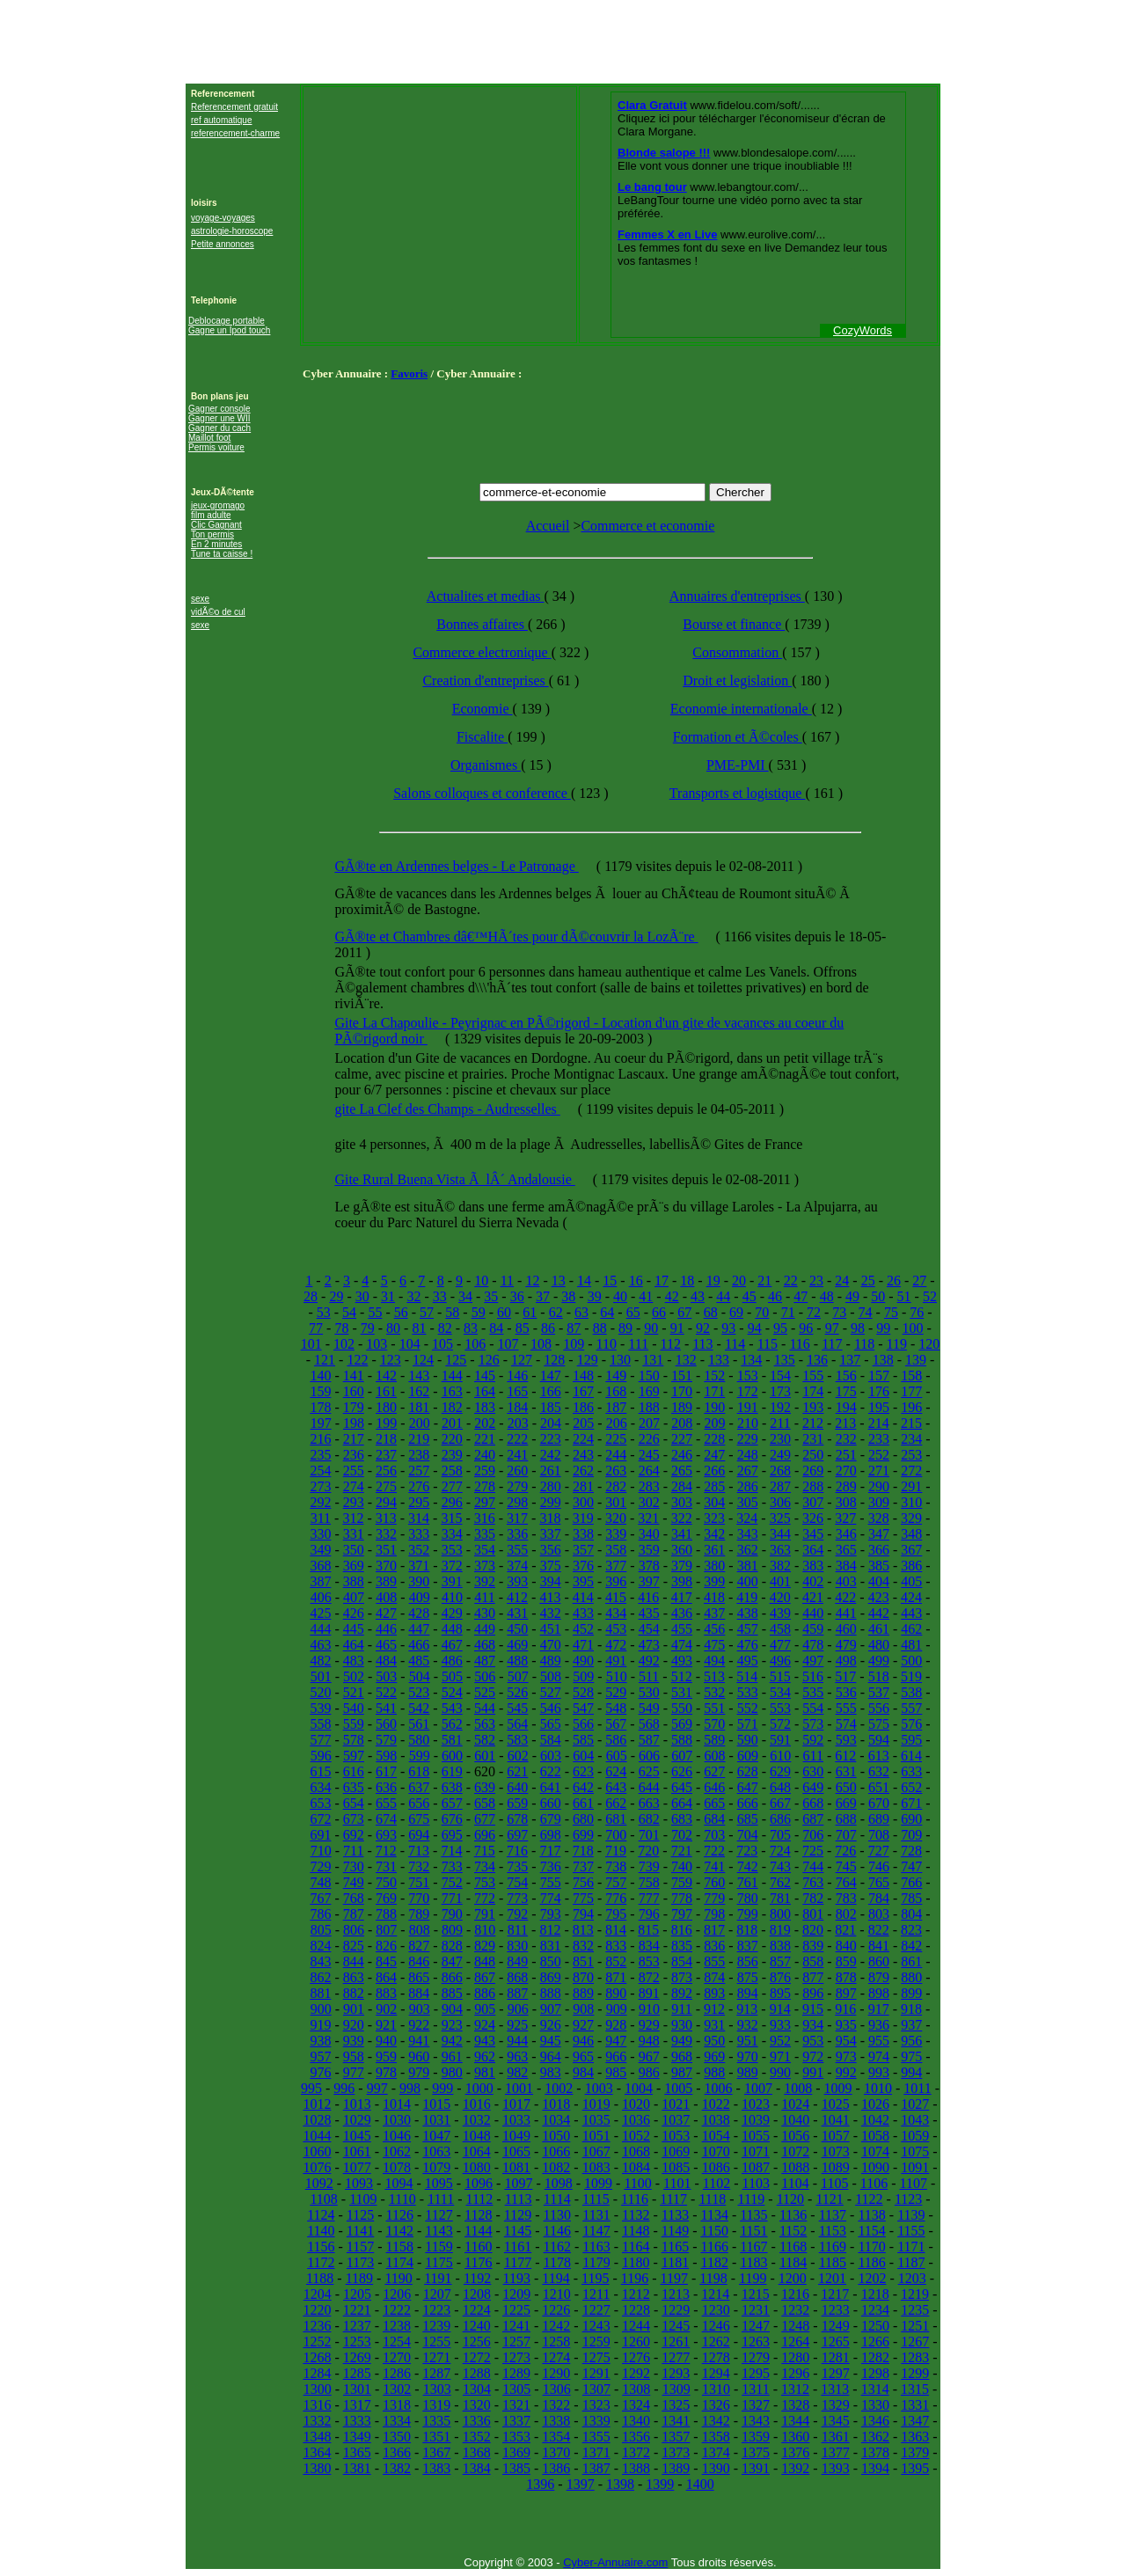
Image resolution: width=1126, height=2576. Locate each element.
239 (452, 1454)
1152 (793, 2230)
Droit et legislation (737, 680)
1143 (438, 2230)
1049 (516, 2135)
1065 (516, 2151)
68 (711, 1312)
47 (800, 1296)
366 (878, 1549)
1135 (753, 2214)
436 (681, 1613)
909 (616, 2009)
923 (452, 2024)
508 (550, 1676)
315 (451, 1518)
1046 (397, 2135)
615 (320, 1771)
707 (846, 1834)
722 (714, 1850)
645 (681, 1787)
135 (784, 1359)
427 (386, 1613)
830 (517, 1945)
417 (681, 1597)
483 (353, 1660)
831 (550, 1945)
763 (812, 1882)
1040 (795, 2119)
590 (747, 1739)
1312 (795, 2389)
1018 (556, 2104)
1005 (678, 2088)
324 (746, 1518)
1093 (359, 2183)
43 (698, 1296)
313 (386, 1518)
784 (878, 1898)
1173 (360, 2262)
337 (550, 1533)
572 (780, 1723)
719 (615, 1850)
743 (780, 1866)
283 (649, 1486)
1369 (516, 2452)
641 (550, 1787)
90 (651, 1328)
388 (353, 1581)
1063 (436, 2151)
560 (386, 1723)
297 (484, 1502)
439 (780, 1613)
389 (386, 1581)
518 (878, 1676)
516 (812, 1676)
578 (353, 1739)
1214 (715, 2294)
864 (386, 1977)
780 (747, 1898)
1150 (714, 2230)
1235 (915, 2309)
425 (320, 1613)
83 (471, 1328)
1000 (479, 2088)
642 (583, 1787)
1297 (836, 2373)
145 (484, 1375)
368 (320, 1565)
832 (583, 1945)
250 (812, 1454)
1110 (402, 2199)
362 (747, 1549)
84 (496, 1328)
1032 (477, 2119)
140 (320, 1375)
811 (518, 1929)
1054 (716, 2135)
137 (849, 1359)
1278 (716, 2357)
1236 (317, 2325)
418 (714, 1597)
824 (320, 1945)
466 (418, 1644)
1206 (397, 2294)
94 (755, 1328)
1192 (477, 2278)
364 (812, 1549)
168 (615, 1391)
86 (548, 1328)
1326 (716, 2404)
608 (715, 1755)
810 (484, 1929)
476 (747, 1644)
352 (418, 1549)
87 (574, 1328)
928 (615, 2024)
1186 (871, 2262)
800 (780, 1913)
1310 (716, 2389)
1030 (397, 2119)
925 (517, 2024)
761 (747, 1882)
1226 (556, 2309)
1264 (795, 2341)
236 (353, 1454)
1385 (516, 2468)
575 (878, 1723)
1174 (399, 2262)
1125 (360, 2214)
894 (747, 1993)
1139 (911, 2214)
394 (550, 1581)
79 (368, 1328)
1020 (636, 2104)
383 (812, 1565)
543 (452, 1708)
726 (845, 1850)
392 (484, 1581)
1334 (397, 2420)
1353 (516, 2436)
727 (878, 1850)
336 (517, 1533)
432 (550, 1613)
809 (452, 1929)
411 (484, 1597)
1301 (357, 2389)
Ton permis (212, 534)
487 (484, 1660)
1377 (836, 2452)
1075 (915, 2151)
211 (780, 1423)
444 (320, 1628)
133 (718, 1359)
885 (452, 1993)
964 (550, 2056)
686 (780, 1818)
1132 (635, 2214)
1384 (477, 2468)
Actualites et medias (486, 596)
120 (929, 1343)
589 (714, 1739)
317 (517, 1518)
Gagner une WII (219, 418)
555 (846, 1708)
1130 (557, 2214)
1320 (477, 2404)
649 (812, 1787)
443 (911, 1613)
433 (583, 1613)
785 (911, 1898)
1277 (676, 2357)
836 (714, 1945)
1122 (868, 2199)
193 (812, 1407)
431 (517, 1613)
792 (517, 1913)
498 (846, 1660)
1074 (875, 2151)
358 (615, 1549)
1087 (756, 2167)
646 (714, 1787)
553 (780, 1708)
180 (386, 1407)
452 (583, 1628)
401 (780, 1581)
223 (550, 1438)
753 (484, 1882)
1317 (357, 2404)
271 (878, 1470)
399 (714, 1581)
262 (583, 1470)
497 (812, 1660)
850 (550, 1961)
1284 (317, 2373)
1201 (832, 2278)
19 (713, 1280)
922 (418, 2024)
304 (714, 1502)
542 (418, 1708)
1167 (753, 2246)
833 (615, 1945)
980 (452, 2072)
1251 (915, 2325)
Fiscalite (482, 736)
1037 (676, 2119)
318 (549, 1518)
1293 (676, 2373)
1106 (874, 2183)
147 (550, 1375)
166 (550, 1391)
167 (583, 1391)
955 (878, 2040)
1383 (436, 2468)
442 (878, 1613)
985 (615, 2072)
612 (845, 1755)
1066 (556, 2151)
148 (583, 1375)
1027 (915, 2104)
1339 (596, 2420)
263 (615, 1470)
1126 (399, 2214)
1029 (357, 2119)
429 (452, 1613)
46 (775, 1296)
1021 (676, 2104)
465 (386, 1644)
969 (714, 2056)
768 (353, 1898)
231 (812, 1438)
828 (452, 1945)
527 (550, 1692)
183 (484, 1407)
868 (517, 1977)
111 (638, 1343)
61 (530, 1312)
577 (320, 1739)
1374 (716, 2452)
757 (615, 1882)
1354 (556, 2436)
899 (911, 1993)
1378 (875, 2452)
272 (911, 1470)
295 (418, 1502)
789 (418, 1913)
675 (418, 1818)
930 (681, 2024)
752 (452, 1882)
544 (484, 1708)
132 (686, 1359)
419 (746, 1597)
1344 (795, 2420)
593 (846, 1739)
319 (583, 1518)
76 (917, 1312)
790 (452, 1913)
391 (452, 1581)
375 (550, 1565)
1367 (436, 2452)
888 (550, 1993)
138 (883, 1359)
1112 (480, 2199)
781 (780, 1898)
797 (681, 1913)
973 (846, 2056)
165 (517, 1391)
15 (610, 1280)
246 (681, 1454)
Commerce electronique (482, 652)
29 (336, 1296)
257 (418, 1470)
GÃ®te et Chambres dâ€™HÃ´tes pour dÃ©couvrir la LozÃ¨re (516, 936)
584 (550, 1739)
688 (846, 1818)
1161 (517, 2246)
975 (911, 2056)
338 (583, 1533)
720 (648, 1850)
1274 (556, 2357)
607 (681, 1755)
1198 (713, 2278)
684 (714, 1818)
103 (376, 1343)
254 (320, 1470)
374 (517, 1565)
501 (321, 1676)
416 (648, 1597)
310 (911, 1502)
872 (649, 1977)
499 (878, 1660)
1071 (756, 2151)
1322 (556, 2404)
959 (386, 2056)
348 (911, 1533)
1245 (676, 2325)
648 (780, 1787)
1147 (596, 2230)
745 (846, 1866)
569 (681, 1723)
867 (484, 1977)
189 (681, 1407)
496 (780, 1660)
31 (388, 1296)
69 (736, 1312)
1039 (756, 2119)
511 (649, 1676)
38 (568, 1296)
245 (649, 1454)
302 (649, 1502)
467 (452, 1644)
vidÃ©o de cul (218, 612)
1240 (477, 2325)
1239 (436, 2325)
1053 (676, 2135)
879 (878, 1977)
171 (714, 1391)
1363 (915, 2436)
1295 (756, 2373)
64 (607, 1312)
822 (878, 1929)
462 (911, 1628)
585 (583, 1739)
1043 (915, 2119)
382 (780, 1565)
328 (878, 1518)
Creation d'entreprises (485, 680)
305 (747, 1502)
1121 (829, 2199)
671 (911, 1803)
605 (616, 1755)
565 (550, 1723)
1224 (477, 2309)
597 (353, 1755)
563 (484, 1723)
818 (746, 1929)
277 (452, 1486)
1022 (716, 2104)
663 (649, 1803)
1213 (676, 2294)
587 (649, 1739)
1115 (596, 2199)
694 (418, 1834)
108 (541, 1343)
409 (419, 1597)
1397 (581, 2484)
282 (615, 1486)
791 (484, 1913)
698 (550, 1834)
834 (649, 1945)
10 (481, 1280)
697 (517, 1834)
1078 (397, 2167)
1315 (915, 2389)
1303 (437, 2389)
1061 (357, 2151)
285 (714, 1486)
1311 (755, 2389)
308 (846, 1502)
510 (616, 1676)
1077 (357, 2167)
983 (550, 2072)
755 (550, 1882)
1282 (875, 2357)
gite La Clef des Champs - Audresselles (446, 1108)
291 (911, 1486)
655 (386, 1803)
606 (649, 1755)
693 (386, 1834)
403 (846, 1581)
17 (661, 1280)
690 (911, 1818)
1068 (636, 2151)
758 (649, 1882)
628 (747, 1771)
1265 (836, 2341)
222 (517, 1438)
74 (866, 1312)
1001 (519, 2088)
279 (517, 1486)
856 (747, 1961)
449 (484, 1628)
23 (816, 1280)
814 (615, 1929)
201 (452, 1423)
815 (648, 1929)
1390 (716, 2468)
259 (484, 1470)
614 (911, 1755)
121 (324, 1359)
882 (353, 1993)
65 (633, 1312)
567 (615, 1723)
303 (681, 1502)
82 (445, 1328)
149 (615, 1375)
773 (517, 1898)
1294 (716, 2373)
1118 (712, 2199)
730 (353, 1866)
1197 (674, 2278)
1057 (836, 2135)
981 (484, 2072)
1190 (398, 2278)
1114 (557, 2199)
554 (812, 1708)
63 (581, 1312)
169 (649, 1391)
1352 (477, 2436)
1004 (639, 2088)
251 (846, 1454)
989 (747, 2072)
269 (812, 1470)
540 (353, 1708)
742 (747, 1866)
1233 (836, 2309)
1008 (798, 2088)
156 (846, 1375)
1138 (871, 2214)
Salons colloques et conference (482, 793)
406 (321, 1597)
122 (357, 1359)
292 (320, 1502)
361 (714, 1549)
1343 (756, 2420)
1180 (635, 2262)
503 (386, 1676)
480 (878, 1644)
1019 (596, 2104)
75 (891, 1312)
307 (812, 1502)
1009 (838, 2088)
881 (320, 1993)
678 (517, 1818)
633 (911, 1771)
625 (649, 1771)
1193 (516, 2278)
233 (878, 1438)
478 (812, 1644)
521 (353, 1692)
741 (714, 1866)
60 (504, 1312)
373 (484, 1565)
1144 (478, 2230)
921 (386, 2024)
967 (649, 2056)
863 (353, 1977)
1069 (676, 2151)
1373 (676, 2452)
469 (517, 1644)
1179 (596, 2262)
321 (648, 1518)
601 (484, 1755)
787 (353, 1913)
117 (832, 1343)
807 (386, 1929)
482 (320, 1660)
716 (517, 1850)
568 (649, 1723)
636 (386, 1787)
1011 (917, 2088)
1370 (556, 2452)
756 (583, 1882)
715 (484, 1850)
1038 (716, 2119)
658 (484, 1803)
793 (550, 1913)
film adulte (211, 515)
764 (846, 1882)
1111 (441, 2199)
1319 (436, 2404)
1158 (399, 2246)
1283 (915, 2357)
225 (615, 1438)
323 (714, 1518)
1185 (832, 2262)
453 (615, 1628)
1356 (636, 2436)
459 (812, 1628)
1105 (834, 2183)
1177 (517, 2262)
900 (321, 2009)
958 (353, 2056)
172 (747, 1391)
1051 (596, 2135)
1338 (556, 2420)
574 (846, 1723)
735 (517, 1866)
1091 (915, 2167)
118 (864, 1343)
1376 (795, 2452)
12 (532, 1280)
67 (684, 1312)
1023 (756, 2104)
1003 (599, 2088)
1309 (676, 2389)
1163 (596, 2246)
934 (812, 2024)
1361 (836, 2436)
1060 (317, 2151)
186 (583, 1407)
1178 (557, 2262)
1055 (756, 2135)
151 (681, 1375)
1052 (636, 2135)
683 (681, 1818)
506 (484, 1676)
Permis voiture (216, 447)
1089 (836, 2167)
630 (812, 1771)
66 (659, 1312)
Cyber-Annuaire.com (615, 2562)
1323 (596, 2404)
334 (452, 1533)
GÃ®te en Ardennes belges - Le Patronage (456, 866)
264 (649, 1470)
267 (747, 1470)
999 (442, 2088)
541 (386, 1708)
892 (681, 1993)
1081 (516, 2167)
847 (452, 1961)
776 (615, 1898)
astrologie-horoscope (232, 231)
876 (780, 1977)
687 (812, 1818)
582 (484, 1739)
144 (452, 1375)
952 (780, 2040)
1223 (436, 2309)
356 (550, 1549)
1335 (436, 2420)
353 (452, 1549)
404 (878, 1581)
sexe (200, 599)
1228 (636, 2309)
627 (714, 1771)
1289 (516, 2373)
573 (812, 1723)
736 (550, 1866)
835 (681, 1945)
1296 (795, 2373)
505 (452, 1676)
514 (746, 1676)
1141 (360, 2230)
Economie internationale (741, 708)
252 (878, 1454)
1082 (556, 2167)
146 (517, 1375)
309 (878, 1502)
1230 (716, 2309)
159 (320, 1391)
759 (681, 1882)
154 (780, 1375)
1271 (436, 2357)
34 (465, 1296)
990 (780, 2072)
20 (739, 1280)
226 (649, 1438)
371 (418, 1565)
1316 (317, 2404)
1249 (836, 2325)
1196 (634, 2278)
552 (747, 1708)
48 (827, 1296)
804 (911, 1913)
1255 (436, 2341)
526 (517, 1692)
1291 (596, 2373)
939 (353, 2040)
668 (812, 1803)
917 (878, 2009)
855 (714, 1961)
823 (911, 1929)
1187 (911, 2262)
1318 (397, 2404)
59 (479, 1312)
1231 (756, 2309)
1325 (676, 2404)
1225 (516, 2309)
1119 (751, 2199)
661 (583, 1803)
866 (452, 1977)
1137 (832, 2214)
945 (550, 2040)
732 (418, 1866)
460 (846, 1628)
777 (649, 1898)
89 (625, 1328)
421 (812, 1597)
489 (550, 1660)
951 (747, 2040)
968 (681, 2056)
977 (353, 2072)
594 (878, 1739)
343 (747, 1533)
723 (746, 1850)
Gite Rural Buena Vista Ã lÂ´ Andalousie (454, 1179)
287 (780, 1486)
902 (386, 2009)
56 (401, 1312)
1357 (676, 2436)
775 (583, 1898)
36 (517, 1296)
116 (799, 1343)
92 (703, 1328)
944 (517, 2040)
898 (878, 1993)
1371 (596, 2452)
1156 (320, 2246)
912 (714, 2009)
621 (517, 1771)
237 (386, 1454)
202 (484, 1423)
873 (681, 1977)
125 (455, 1359)
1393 (836, 2468)
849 (517, 1961)
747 (911, 1866)
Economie (482, 708)
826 (386, 1945)
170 (681, 1391)
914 (780, 2009)
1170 (871, 2246)
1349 (357, 2436)
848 (484, 1961)
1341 (676, 2420)
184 (517, 1407)
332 (386, 1533)
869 (550, 1977)
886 (484, 1993)
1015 (436, 2104)
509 (583, 1676)
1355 (596, 2436)
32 (413, 1296)
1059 (915, 2135)
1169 (832, 2246)
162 (418, 1391)
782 (812, 1898)
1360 (795, 2436)
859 (846, 1961)
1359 (756, 2436)
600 (452, 1755)
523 (418, 1692)
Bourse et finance (734, 624)
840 (846, 1945)
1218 (875, 2294)
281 (583, 1486)
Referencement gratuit (234, 107)
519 (911, 1676)
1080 (477, 2167)
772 (484, 1898)
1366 (397, 2452)
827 (418, 1945)
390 (418, 1581)
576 (911, 1723)
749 (353, 1882)
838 (780, 1945)
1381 (357, 2468)
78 (341, 1328)
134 (751, 1359)
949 (681, 2040)
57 (427, 1312)
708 (878, 1834)
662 (615, 1803)
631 (846, 1771)
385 (878, 1565)
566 (583, 1723)
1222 (397, 2309)
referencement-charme (235, 133)
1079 (436, 2167)
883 (386, 1993)
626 (681, 1771)
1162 (557, 2246)
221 (484, 1438)
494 (714, 1660)
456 (714, 1628)
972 (812, 2056)
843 (320, 1961)
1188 (319, 2278)
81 (419, 1328)
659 (517, 1803)
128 (554, 1359)
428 (418, 1613)
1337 (516, 2420)
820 (812, 1929)
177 (911, 1391)
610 (780, 1755)
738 (615, 1866)
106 (475, 1343)
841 (878, 1945)
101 (311, 1343)
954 (846, 2040)
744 (812, 1866)
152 (714, 1375)
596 (321, 1755)
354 (484, 1549)
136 (817, 1359)
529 (615, 1692)
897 (846, 1993)
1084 (636, 2167)
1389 (676, 2468)
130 (620, 1359)
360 (681, 1549)
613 (878, 1755)
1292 (636, 2373)
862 (320, 1977)
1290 (556, 2373)
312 (352, 1518)
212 (812, 1423)
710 (321, 1850)
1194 (555, 2278)
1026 (875, 2104)
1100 (637, 2183)
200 (419, 1423)
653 (320, 1803)
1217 (835, 2294)
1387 (596, 2468)
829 (484, 1945)
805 (321, 1929)
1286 (397, 2373)
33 (440, 1296)
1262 (716, 2341)
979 (418, 2072)
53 (324, 1312)
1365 (357, 2452)
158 (911, 1375)
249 (780, 1454)
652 (911, 1787)
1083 (596, 2167)
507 (518, 1676)
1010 (878, 2088)
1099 (598, 2183)
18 (687, 1280)
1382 (397, 2468)
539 (320, 1708)
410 (452, 1597)
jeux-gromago (218, 505)
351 (386, 1549)
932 (747, 2024)
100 (913, 1328)
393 (517, 1581)
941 (418, 2040)
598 (386, 1755)
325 (780, 1518)
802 (846, 1913)
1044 (317, 2135)
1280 (795, 2357)
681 (615, 1818)
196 (911, 1407)
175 (846, 1391)
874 (714, 1977)
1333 (357, 2420)
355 (517, 1549)
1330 (875, 2404)
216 (320, 1438)
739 (649, 1866)
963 (517, 2056)
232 (846, 1438)
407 (353, 1597)
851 (583, 1961)
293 (353, 1502)
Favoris (409, 373)
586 (615, 1739)
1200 (793, 2278)
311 (321, 1518)
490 (583, 1660)
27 (919, 1280)
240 (484, 1454)
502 (353, 1676)
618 (418, 1771)
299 (550, 1502)
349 (320, 1549)
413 (549, 1597)
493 (681, 1660)
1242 (556, 2325)
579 (386, 1739)
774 (550, 1898)
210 (747, 1423)
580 (418, 1739)
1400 (700, 2484)
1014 (397, 2104)
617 (386, 1771)
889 (583, 1993)
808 (419, 1929)
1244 (636, 2325)
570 (714, 1723)
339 (615, 1533)
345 (812, 1533)
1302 (397, 2389)
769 (386, 1898)
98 (858, 1328)
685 (747, 1818)
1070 (716, 2151)
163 (452, 1391)
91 (677, 1328)
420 (780, 1597)
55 (375, 1312)
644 (649, 1787)
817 (714, 1929)
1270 (397, 2357)
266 (714, 1470)
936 (878, 2024)
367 (911, 1549)
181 (418, 1407)
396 (615, 1581)
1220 (317, 2309)
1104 (794, 2183)
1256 (477, 2341)
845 (386, 1961)
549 (649, 1708)
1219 (915, 2294)
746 (878, 1866)
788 (386, 1913)
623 (583, 1771)
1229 (676, 2309)
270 (846, 1470)
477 (780, 1644)
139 (915, 1359)
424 (911, 1597)
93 (728, 1328)
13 (559, 1280)
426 (353, 1613)
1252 (317, 2341)
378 (649, 1565)
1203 (912, 2278)
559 (353, 1723)
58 (452, 1312)
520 (320, 1692)
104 (409, 1343)
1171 (911, 2246)
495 (747, 1660)
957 (320, 2056)
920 (353, 2024)
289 (846, 1486)
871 (615, 1977)
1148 (635, 2230)
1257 (516, 2341)
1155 (911, 2230)
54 (349, 1312)
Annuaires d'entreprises (737, 596)
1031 (436, 2119)
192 (780, 1407)
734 (484, 1866)
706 (812, 1834)
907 (550, 2009)
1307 (596, 2389)
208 (681, 1423)
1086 (716, 2167)
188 (649, 1407)
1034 (556, 2119)
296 (452, 1502)
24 (842, 1280)
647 (747, 1787)
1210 (557, 2294)
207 (649, 1423)
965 (583, 2056)
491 (615, 1660)
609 (747, 1755)
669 (846, 1803)
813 (583, 1929)
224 (583, 1438)
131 (652, 1359)
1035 (596, 2119)
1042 (875, 2119)
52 (930, 1296)
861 (911, 1961)
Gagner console (219, 408)
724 (780, 1850)
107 (508, 1343)
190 (714, 1407)
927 (583, 2024)
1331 (915, 2404)
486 (452, 1660)
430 (484, 1613)
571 (747, 1723)
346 (846, 1533)
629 (780, 1771)
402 (812, 1581)
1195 (595, 2278)
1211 (596, 2294)
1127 (438, 2214)
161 (386, 1391)
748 (320, 1882)
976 (320, 2072)
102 (344, 1343)
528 (583, 1692)
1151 (753, 2230)
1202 (872, 2278)
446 (386, 1628)
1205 (357, 2294)
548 (615, 1708)
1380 (317, 2468)
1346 (875, 2420)
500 (911, 1660)
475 (714, 1644)
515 (780, 1676)
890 (615, 1993)
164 (484, 1391)
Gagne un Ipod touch (229, 330)
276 (418, 1486)
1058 (875, 2135)
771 (452, 1898)
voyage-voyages (223, 218)
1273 (516, 2357)
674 (386, 1818)
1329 (836, 2404)
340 (649, 1533)
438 (747, 1613)
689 (878, 1818)
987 (681, 2072)
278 (484, 1486)
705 (780, 1834)
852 (615, 1961)
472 (615, 1644)
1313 (835, 2389)
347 (878, 1533)
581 (452, 1739)
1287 (436, 2373)
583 (517, 1739)
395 (583, 1581)
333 (418, 1533)
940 (386, 2040)
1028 (317, 2119)
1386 (556, 2468)
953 (812, 2040)
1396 (540, 2484)
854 (681, 1961)
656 (418, 1803)
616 (353, 1771)
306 (780, 1502)
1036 (636, 2119)
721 (681, 1850)
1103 (756, 2183)
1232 (795, 2309)
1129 (517, 2214)
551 (714, 1708)
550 (681, 1708)
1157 (360, 2246)
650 (846, 1787)
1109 (363, 2199)
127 (521, 1359)
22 (791, 1280)
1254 (397, 2341)
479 (846, 1644)
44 (723, 1296)
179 (353, 1407)
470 (550, 1644)
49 (852, 1296)
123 (390, 1359)
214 (878, 1423)
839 (812, 1945)
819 (780, 1929)
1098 (559, 2183)
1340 (636, 2420)
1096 (478, 2183)
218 (386, 1438)
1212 (636, 2294)
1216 (795, 2294)
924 (484, 2024)
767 (320, 1898)
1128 (478, 2214)
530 (649, 1692)
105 (442, 1343)
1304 (477, 2389)
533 (747, 1692)
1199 (752, 2278)
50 (878, 1296)
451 (550, 1628)
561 (418, 1723)
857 (780, 1961)
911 (681, 2009)
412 (517, 1597)
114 (735, 1343)
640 (517, 1787)
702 (681, 1834)
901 (353, 2009)
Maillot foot (209, 438)
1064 (477, 2151)
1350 (397, 2436)
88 (600, 1328)
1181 (675, 2262)
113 (702, 1343)
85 (522, 1328)
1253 (357, 2341)
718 (583, 1850)
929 (649, 2024)
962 (484, 2056)
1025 (836, 2104)
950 (714, 2040)
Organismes (485, 764)
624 (615, 1771)
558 (320, 1723)
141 (353, 1375)
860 (878, 1961)
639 (484, 1787)
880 (911, 1977)
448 (452, 1628)
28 (310, 1296)
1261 (676, 2341)
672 (320, 1818)
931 (714, 2024)
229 (747, 1438)
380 (714, 1565)
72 (814, 1312)
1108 (323, 2199)
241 (517, 1454)
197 (321, 1423)
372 (452, 1565)
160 (353, 1391)
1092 (319, 2183)
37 (543, 1296)
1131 (596, 2214)
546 (550, 1708)
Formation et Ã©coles (737, 736)
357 (583, 1549)
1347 (915, 2420)
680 (583, 1818)
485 (418, 1660)
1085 (676, 2167)
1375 (756, 2452)
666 (747, 1803)
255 (353, 1470)
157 (878, 1375)
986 (649, 2072)
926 (550, 2024)
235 (320, 1454)
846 (418, 1961)
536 (846, 1692)
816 (681, 1929)
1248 (795, 2325)
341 (681, 1533)
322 (681, 1518)
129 (587, 1359)
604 (583, 1755)
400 (747, 1581)
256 (386, 1470)
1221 (357, 2309)
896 (812, 1993)
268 (780, 1470)
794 (583, 1913)
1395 (915, 2468)
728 (911, 1850)
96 (806, 1328)
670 (878, 1803)
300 (583, 1502)
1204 (317, 2294)
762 (780, 1882)
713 (418, 1850)
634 (320, 1787)
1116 (634, 2199)
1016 (477, 2104)
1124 (320, 2214)
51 (904, 1296)
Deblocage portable (226, 321)
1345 (836, 2420)
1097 (518, 2183)
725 (812, 1850)
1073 (836, 2151)
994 (911, 2072)
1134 (714, 2214)
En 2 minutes (216, 544)
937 (911, 2024)
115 (767, 1343)
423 (878, 1597)
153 (747, 1375)
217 (353, 1438)
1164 (635, 2246)
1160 (478, 2246)
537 (878, 1692)
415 (615, 1597)
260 (517, 1470)
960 (418, 2056)
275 (386, 1486)
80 (393, 1328)
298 (517, 1502)
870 (583, 1977)
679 (550, 1818)
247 (714, 1454)
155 (812, 1375)
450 (517, 1628)
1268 (317, 2357)
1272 (477, 2357)
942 (452, 2040)
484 (386, 1660)
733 (452, 1866)
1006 (719, 2088)
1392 (795, 2468)
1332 (317, 2420)
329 (911, 1518)
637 (418, 1787)
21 (764, 1280)
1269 (357, 2357)
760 (714, 1882)
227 (681, 1438)
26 (894, 1280)
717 (549, 1850)
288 (812, 1486)
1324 (636, 2404)
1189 (359, 2278)
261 (550, 1470)
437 (714, 1613)
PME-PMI (737, 764)
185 (550, 1407)
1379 (915, 2452)
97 (832, 1328)
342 (714, 1533)
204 (550, 1423)
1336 (477, 2420)
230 (780, 1438)
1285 (357, 2373)
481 (911, 1644)
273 (320, 1486)
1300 (317, 2389)
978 (386, 2072)
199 (386, 1423)
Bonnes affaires (482, 624)
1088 (795, 2167)
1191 (437, 2278)
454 (649, 1628)
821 (845, 1929)
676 (452, 1818)
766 (911, 1882)
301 (615, 1502)
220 (452, 1438)
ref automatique (221, 120)
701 (649, 1834)
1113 (518, 2199)
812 (549, 1929)
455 (681, 1628)
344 (780, 1533)
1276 (636, 2357)
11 (507, 1280)
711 (353, 1850)
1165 (675, 2246)
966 (615, 2056)
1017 (516, 2104)
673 (353, 1818)
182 (452, 1407)
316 (484, 1518)
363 (780, 1549)
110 (606, 1343)
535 (812, 1692)
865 (418, 1977)
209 (715, 1423)
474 (681, 1644)
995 (311, 2088)
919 (320, 2024)
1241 (516, 2325)
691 (320, 1834)
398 (681, 1581)
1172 (320, 2262)
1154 (871, 2230)
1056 (795, 2135)
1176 (478, 2262)
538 (911, 1692)
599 (419, 1755)
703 (714, 1834)
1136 (793, 2214)
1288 (477, 2373)
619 (452, 1771)
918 (911, 2009)
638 (452, 1787)
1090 (875, 2167)
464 (353, 1644)
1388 (636, 2468)
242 (550, 1454)
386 (911, 1565)
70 (762, 1312)
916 (845, 2009)
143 (418, 1375)
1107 (913, 2183)
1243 (596, 2325)
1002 (559, 2088)
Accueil (548, 525)
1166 (714, 2246)
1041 (836, 2119)
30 (362, 1296)
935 (846, 2024)
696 (484, 1834)
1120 (790, 2199)
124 (423, 1359)
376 (583, 1565)
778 (681, 1898)
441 (846, 1613)
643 (615, 1787)
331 (353, 1533)
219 (418, 1438)
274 (353, 1486)
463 (320, 1644)
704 (747, 1834)
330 (320, 1533)
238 (418, 1454)
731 (386, 1866)
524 (452, 1692)
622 (550, 1771)
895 (780, 1993)
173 (780, 1391)
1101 (677, 2183)
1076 (317, 2167)
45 (749, 1296)
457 (747, 1628)
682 (649, 1818)
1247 (756, 2325)
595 (911, 1739)
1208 (477, 2294)
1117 (673, 2199)
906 (518, 2009)
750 (386, 1882)
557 (911, 1708)
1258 (556, 2341)
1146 (557, 2230)
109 (573, 1343)
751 (418, 1882)
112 (670, 1343)
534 (780, 1692)
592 (812, 1739)
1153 (832, 2230)
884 (418, 1993)
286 (747, 1486)
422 (845, 1597)
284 (681, 1486)
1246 (716, 2325)
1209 (516, 2294)
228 (714, 1438)
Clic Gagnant (216, 525)
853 (649, 1961)
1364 (317, 2452)
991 (812, 2072)
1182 (714, 2262)
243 (583, 1454)
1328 (795, 2404)
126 (489, 1359)
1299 (915, 2373)
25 (868, 1280)
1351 (436, 2436)
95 (780, 1328)
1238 (397, 2325)
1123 (908, 2199)
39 (595, 1296)
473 (649, 1644)
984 (583, 2072)
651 (878, 1787)
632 (878, 1771)
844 (353, 1961)
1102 (716, 2183)
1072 (795, 2151)
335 (484, 1533)
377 (615, 1565)
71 (788, 1312)
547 (583, 1708)
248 (747, 1454)
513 (714, 1676)
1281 (836, 2357)
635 (353, 1787)
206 (616, 1423)
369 (353, 1565)
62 (556, 1312)
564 (517, 1723)
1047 (436, 2135)
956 (911, 2040)
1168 (793, 2246)
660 (550, 1803)
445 (353, 1628)
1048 (477, 2135)
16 (636, 1280)
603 (550, 1755)
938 (320, 2040)
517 (845, 1676)
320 (615, 1518)
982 (517, 2072)
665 (714, 1803)
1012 (317, 2104)
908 (583, 2009)
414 (583, 1597)
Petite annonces (222, 244)
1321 (516, 2404)
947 (615, 2040)
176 (878, 1391)
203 (518, 1423)
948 (649, 2040)
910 (649, 2009)
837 (747, 1945)
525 (484, 1692)
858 (812, 1961)
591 (780, 1739)
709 (911, 1834)
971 (780, 2056)
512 (681, 1676)
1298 (875, 2373)
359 (649, 1549)
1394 (875, 2468)
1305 (516, 2389)
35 (491, 1296)
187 (615, 1407)
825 (353, 1945)
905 (484, 2009)
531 (681, 1692)
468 (484, 1644)
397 (649, 1581)
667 (780, 1803)
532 (714, 1692)
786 (320, 1913)
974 (878, 2056)
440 (812, 1613)
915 (812, 2009)
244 (615, 1454)
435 (649, 1613)
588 (681, 1739)
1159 (438, 2246)
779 (714, 1898)
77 (316, 1328)
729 (320, 1866)
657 (452, 1803)
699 (583, 1834)
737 (583, 1866)
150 (649, 1375)
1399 (660, 2484)
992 (846, 2072)
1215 (756, 2294)
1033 (516, 2119)
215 (911, 1423)
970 (747, 2056)
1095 (439, 2183)
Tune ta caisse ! (221, 554)
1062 (397, 2151)
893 (714, 1993)
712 (386, 1850)
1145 (517, 2230)
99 (883, 1328)
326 (812, 1518)
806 (353, 1929)
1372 (636, 2452)
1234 (875, 2309)
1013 (357, 2104)
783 (846, 1898)
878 (846, 1977)
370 (386, 1565)
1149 (675, 2230)
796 (649, 1913)
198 (353, 1423)
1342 (716, 2420)
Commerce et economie (647, 525)
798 (714, 1913)
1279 (756, 2357)
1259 (596, 2341)
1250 (875, 2325)
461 (878, 1628)
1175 (438, 2262)
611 (813, 1755)
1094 (398, 2183)
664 (681, 1803)
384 (846, 1565)
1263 (756, 2341)
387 (320, 1581)
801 (812, 1913)
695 (452, 1834)
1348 (317, 2436)
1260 (636, 2341)
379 (681, 1565)
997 (377, 2088)
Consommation (737, 652)
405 (911, 1581)
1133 (675, 2214)
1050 (556, 2135)
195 (878, 1407)
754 (517, 1882)
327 (845, 1518)
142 (386, 1375)
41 (646, 1296)
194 (846, 1407)
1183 (753, 2262)
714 (451, 1850)
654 (353, 1803)
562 (452, 1723)
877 (812, 1977)
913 (746, 2009)
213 (845, 1423)
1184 (793, 2262)
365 (846, 1549)
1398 (620, 2484)
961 (452, 2056)
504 (419, 1676)
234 (911, 1438)
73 (839, 1312)
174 (812, 1391)
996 (344, 2088)
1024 (795, 2104)
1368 (477, 2452)
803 (878, 1913)
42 (672, 1296)
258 (452, 1470)
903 (419, 2009)
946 (583, 2040)
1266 (875, 2341)
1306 (557, 2389)
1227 (596, 2309)
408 (386, 1597)
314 (418, 1518)
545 (517, 1708)
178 (320, 1407)
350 (353, 1549)
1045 (357, 2135)
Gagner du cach (219, 428)
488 (517, 1660)
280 (550, 1486)
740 (681, 1866)
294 (386, 1502)
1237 (357, 2325)
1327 (756, 2404)
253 (911, 1454)
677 (484, 1818)
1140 (320, 2230)
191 (747, 1407)
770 (418, 1898)
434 (615, 1613)
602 (518, 1755)
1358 (716, 2436)
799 (747, 1913)
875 (747, 1977)
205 (583, 1423)
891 (649, 1993)
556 (878, 1708)
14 (584, 1280)
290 (878, 1486)
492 (649, 1660)
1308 (636, 2389)
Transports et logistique (737, 793)
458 (780, 1628)
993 (878, 2072)
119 (897, 1343)
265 (681, 1470)
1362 (875, 2436)
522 (386, 1692)
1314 (875, 2389)
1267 (915, 2341)
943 (484, 2040)
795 (615, 1913)
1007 (758, 2088)
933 (780, 2024)
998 (409, 2088)
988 (714, 2072)
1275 (596, 2357)
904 (452, 2009)
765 (878, 1882)
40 (620, 1296)
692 (353, 1834)
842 (911, 1945)
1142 (399, 2230)
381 (747, 1565)
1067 (596, 2151)
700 (615, 1834)
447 (418, 1628)
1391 (756, 2468)
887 (517, 1993)
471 (583, 1644)
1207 (437, 2294)
